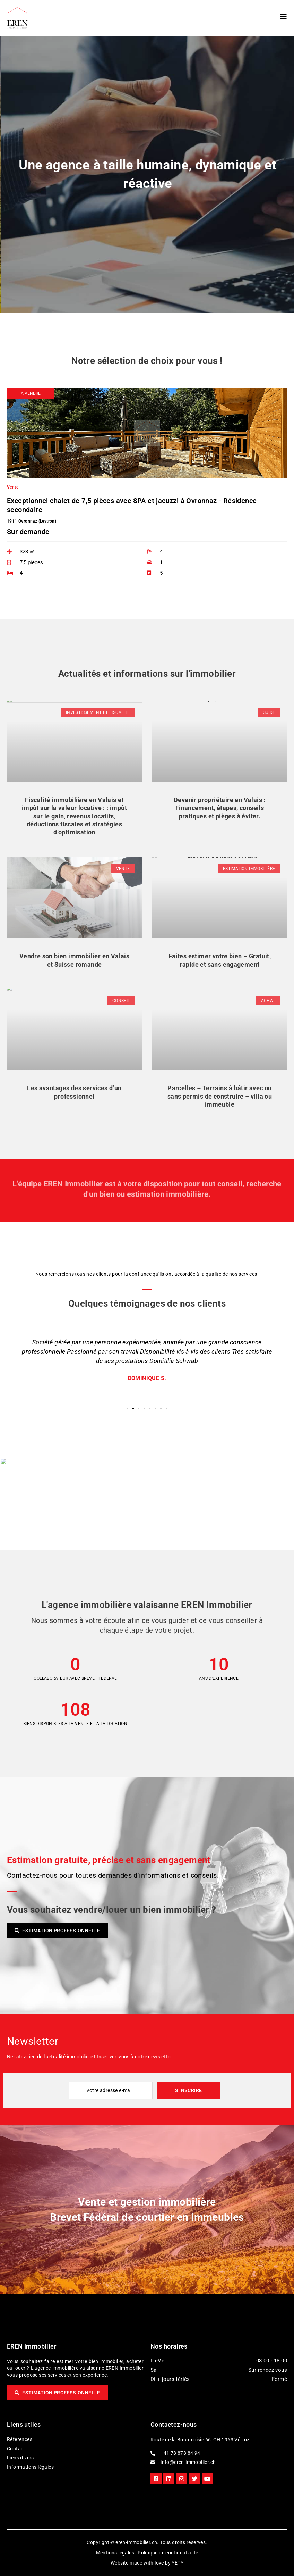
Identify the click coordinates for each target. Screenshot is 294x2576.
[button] (30, 393)
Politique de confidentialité (168, 2553)
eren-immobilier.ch (136, 2542)
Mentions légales (115, 2553)
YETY (177, 2563)
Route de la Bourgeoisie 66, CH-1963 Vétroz (200, 2439)
